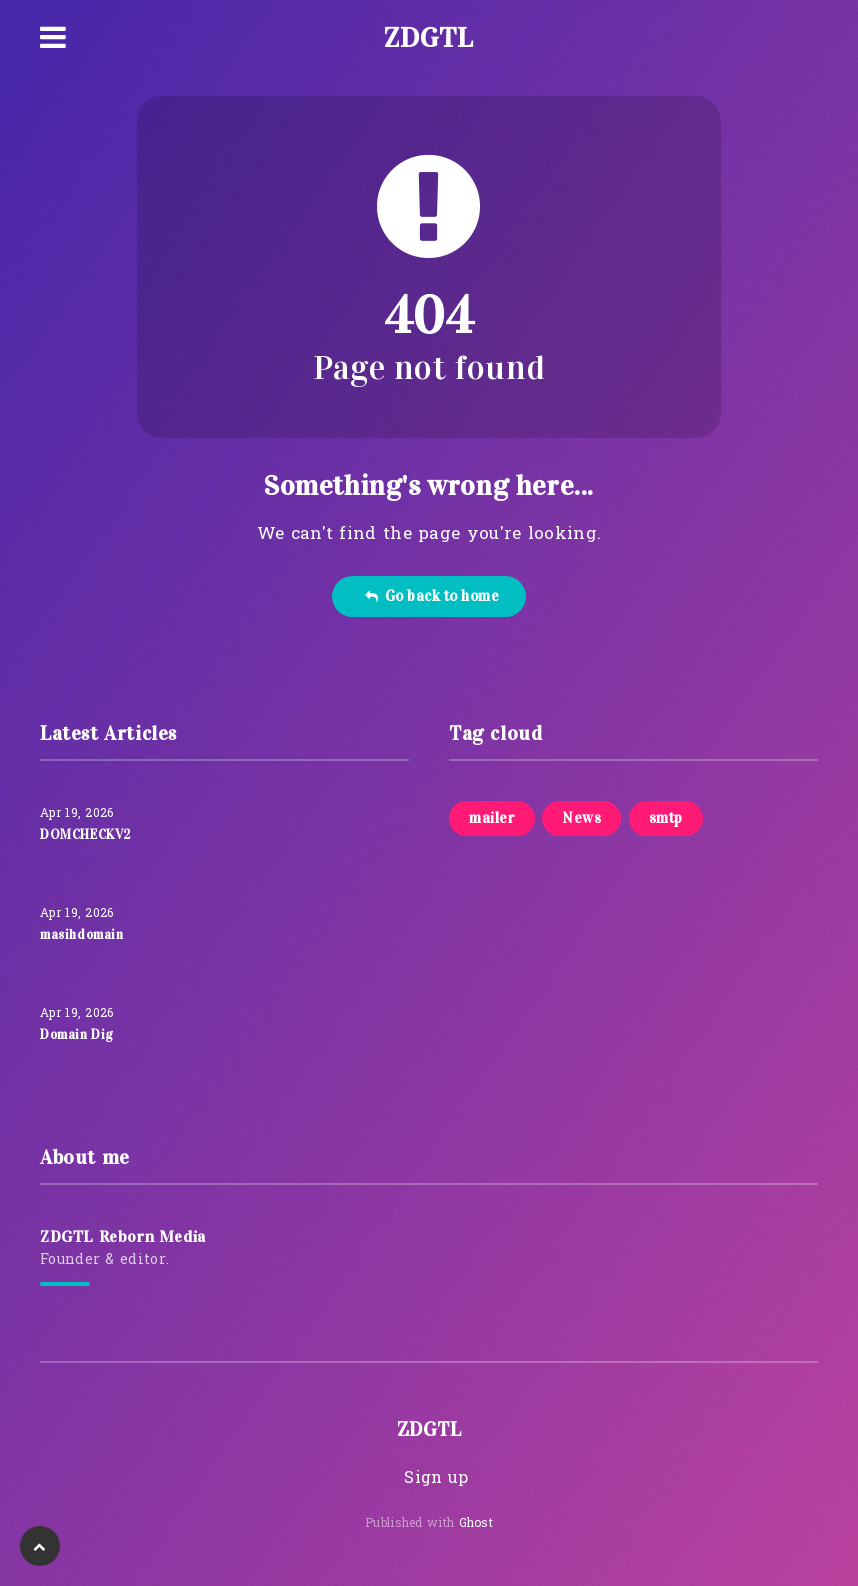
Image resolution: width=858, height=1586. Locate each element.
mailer (492, 818)
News (581, 818)
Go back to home (431, 596)
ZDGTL (428, 38)
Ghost (476, 1524)
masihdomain (82, 935)
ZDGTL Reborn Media (123, 1236)
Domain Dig (77, 1035)
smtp (666, 818)
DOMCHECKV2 (85, 835)
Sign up (436, 1479)
